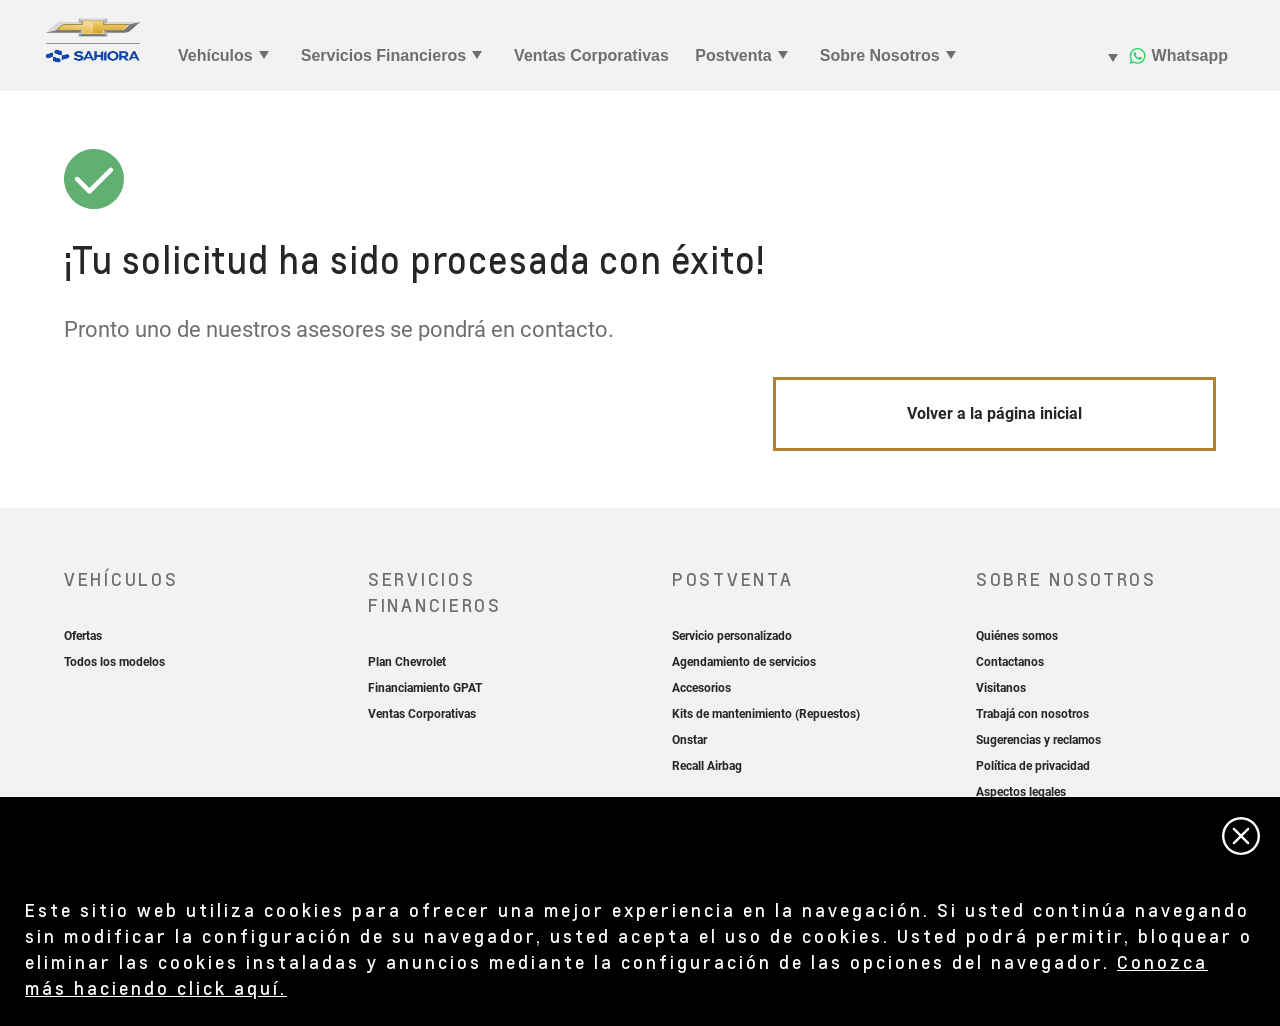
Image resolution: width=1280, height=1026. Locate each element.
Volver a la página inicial (994, 413)
